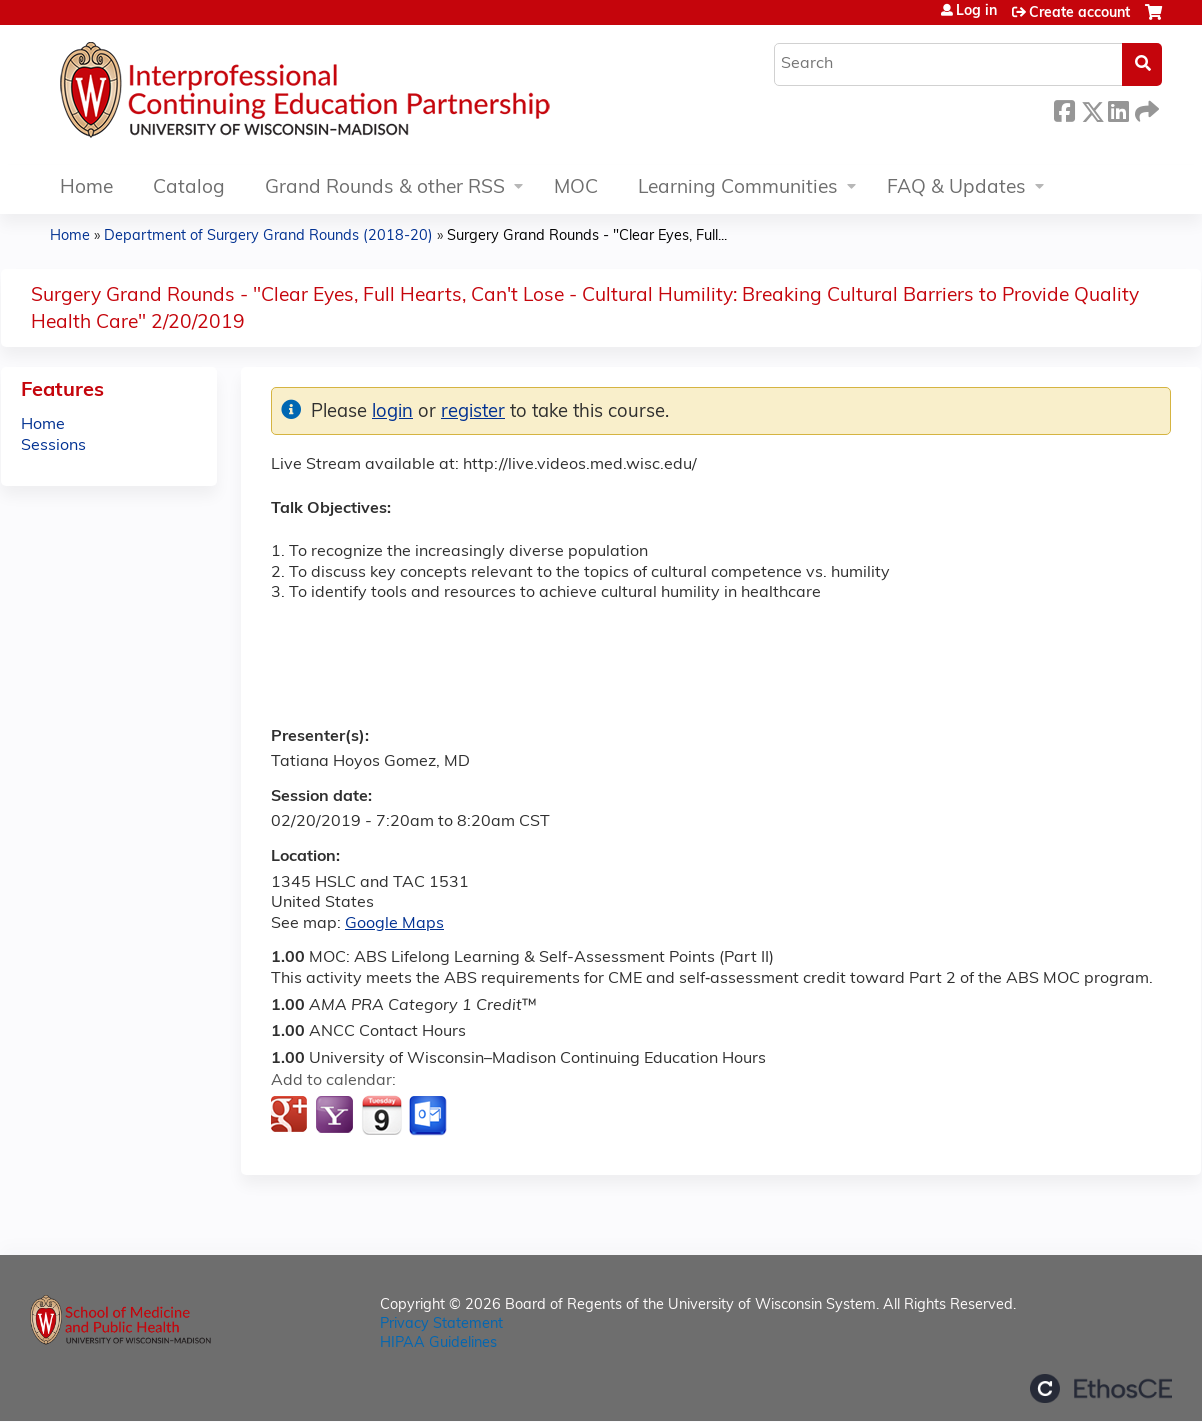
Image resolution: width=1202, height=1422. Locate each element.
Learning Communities (738, 188)
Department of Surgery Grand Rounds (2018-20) (268, 236)
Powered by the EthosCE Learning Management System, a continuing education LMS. (1101, 1388)
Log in (976, 12)
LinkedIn (1118, 108)
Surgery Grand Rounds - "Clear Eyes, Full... (587, 236)
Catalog (189, 188)
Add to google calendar (291, 1116)
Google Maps (394, 924)
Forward (1145, 108)
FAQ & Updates (956, 188)
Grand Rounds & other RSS (385, 188)
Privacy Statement (441, 1324)
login (392, 412)
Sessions (53, 446)
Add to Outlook (429, 1116)
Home (86, 188)
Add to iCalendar (381, 1115)
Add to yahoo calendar (336, 1116)
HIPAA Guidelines (438, 1343)
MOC (576, 188)
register (473, 412)
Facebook (1064, 108)
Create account (1079, 13)
